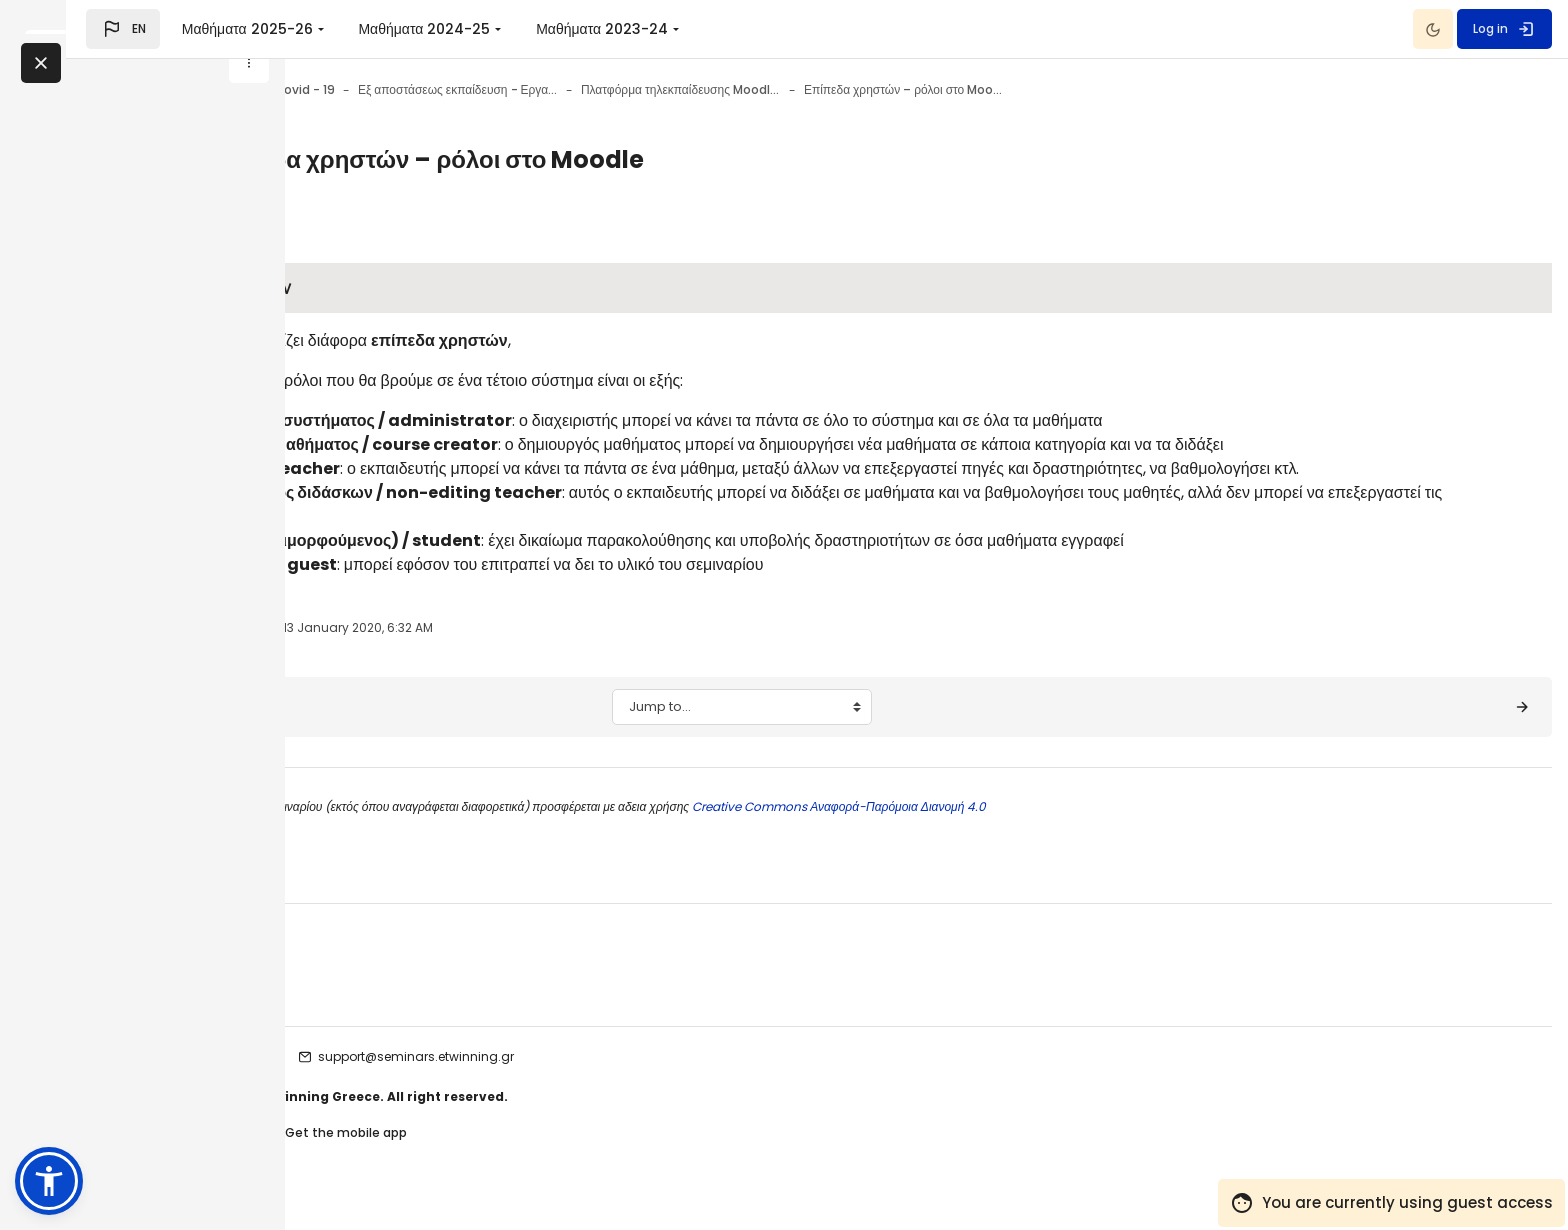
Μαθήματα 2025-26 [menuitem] (465, 29)
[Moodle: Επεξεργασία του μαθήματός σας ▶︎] (1458, 731)
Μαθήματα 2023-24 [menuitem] (821, 29)
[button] (342, 29)
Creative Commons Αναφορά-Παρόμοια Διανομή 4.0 (1065, 830)
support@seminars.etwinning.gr (644, 1080)
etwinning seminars (447, 1080)
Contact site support (431, 1158)
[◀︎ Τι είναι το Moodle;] (395, 731)
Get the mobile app (574, 1158)
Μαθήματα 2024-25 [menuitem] (643, 29)
